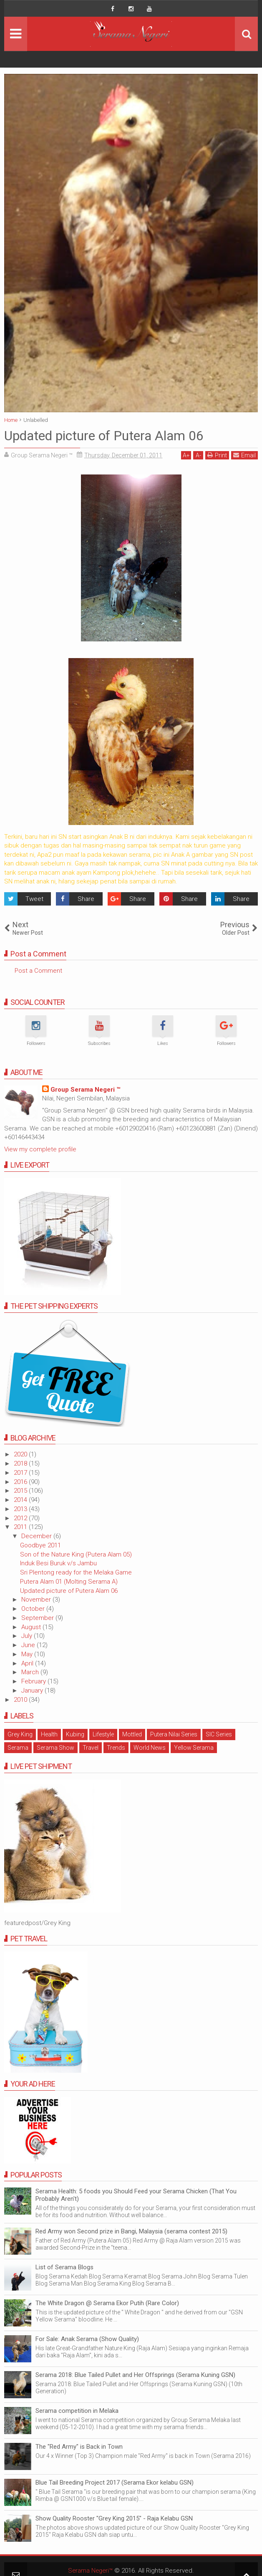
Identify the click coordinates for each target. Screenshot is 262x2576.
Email (244, 455)
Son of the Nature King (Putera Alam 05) (76, 1554)
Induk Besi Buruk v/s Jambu (58, 1563)
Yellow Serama (194, 1747)
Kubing (75, 1734)
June (29, 1645)
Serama (18, 1747)
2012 (21, 1518)
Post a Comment (38, 970)
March (30, 1672)
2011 (21, 1527)
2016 (21, 1482)
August (32, 1627)
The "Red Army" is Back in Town (79, 2446)
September (38, 1618)
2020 (21, 1454)
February (34, 1681)
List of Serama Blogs (64, 2267)
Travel (90, 1747)
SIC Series (219, 1734)
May (27, 1654)
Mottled (132, 1734)
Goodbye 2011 (40, 1545)
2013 (21, 1509)
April (28, 1663)
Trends (116, 1747)
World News (150, 1747)
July (27, 1636)
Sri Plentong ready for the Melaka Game (76, 1572)
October (33, 1608)
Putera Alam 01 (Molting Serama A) (69, 1581)
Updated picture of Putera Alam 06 (69, 1591)
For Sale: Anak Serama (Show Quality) (87, 2339)
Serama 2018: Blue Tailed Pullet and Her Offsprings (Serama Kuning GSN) (135, 2375)
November (37, 1599)
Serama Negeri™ (90, 2570)
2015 (21, 1490)
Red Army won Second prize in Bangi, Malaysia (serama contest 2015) (131, 2231)
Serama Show (55, 1747)
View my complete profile (40, 1149)
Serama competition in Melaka (76, 2411)
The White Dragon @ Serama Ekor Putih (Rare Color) (107, 2303)
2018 (21, 1463)
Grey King (20, 1734)
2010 (21, 1699)
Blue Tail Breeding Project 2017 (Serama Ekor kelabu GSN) (114, 2482)
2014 (21, 1500)
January (33, 1690)
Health (49, 1734)
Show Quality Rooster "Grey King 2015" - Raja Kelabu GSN (114, 2518)
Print (217, 455)
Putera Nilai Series (173, 1734)
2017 (21, 1472)
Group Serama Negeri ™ (85, 1089)
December (37, 1536)
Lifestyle (103, 1734)
